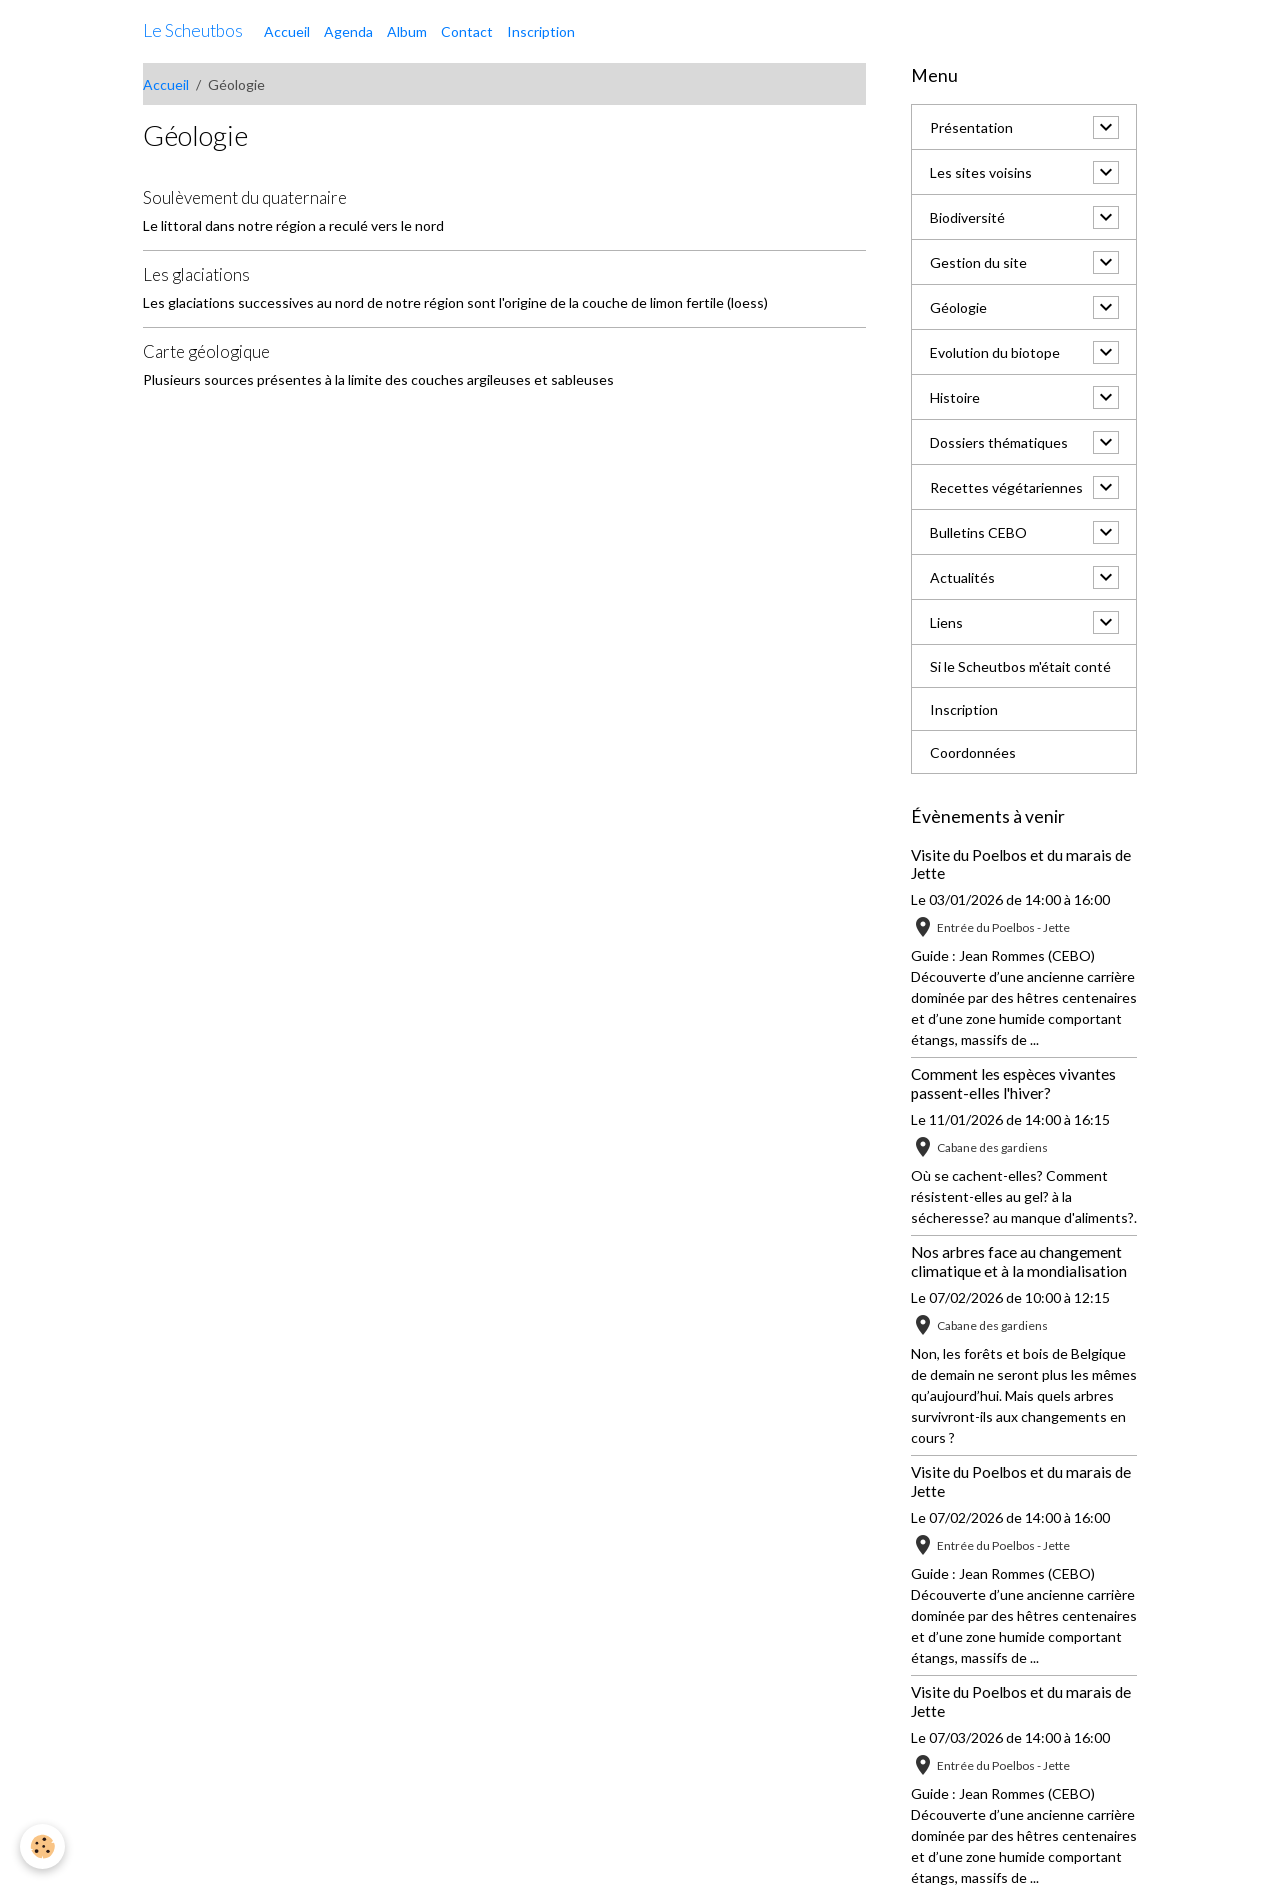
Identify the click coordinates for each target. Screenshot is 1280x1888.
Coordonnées (973, 752)
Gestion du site (978, 262)
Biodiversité (967, 217)
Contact (467, 31)
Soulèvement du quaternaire (245, 197)
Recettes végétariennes (1006, 487)
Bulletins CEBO (978, 532)
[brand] (193, 31)
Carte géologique (206, 351)
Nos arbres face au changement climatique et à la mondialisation (1019, 1261)
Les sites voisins (981, 172)
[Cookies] (42, 1846)
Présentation (971, 127)
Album (407, 31)
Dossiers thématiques (999, 442)
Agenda (348, 31)
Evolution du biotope (995, 352)
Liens (946, 622)
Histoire (955, 397)
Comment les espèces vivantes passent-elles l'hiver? (1013, 1083)
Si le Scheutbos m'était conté (1020, 666)
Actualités (962, 577)
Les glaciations (196, 274)
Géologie (958, 307)
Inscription (541, 31)
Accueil (287, 31)
